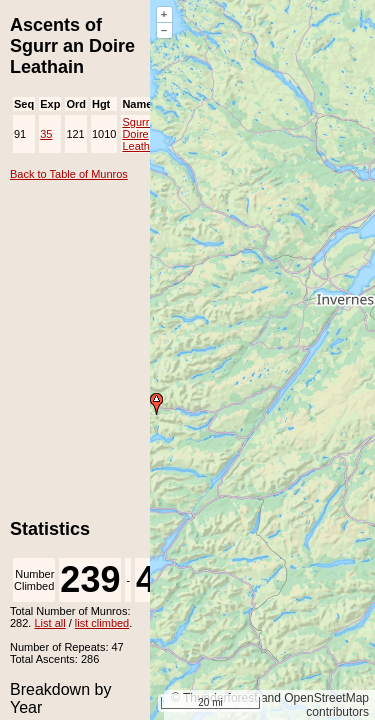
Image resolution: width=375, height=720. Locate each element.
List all (49, 623)
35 (46, 134)
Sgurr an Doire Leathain (143, 134)
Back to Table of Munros (69, 174)
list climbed (102, 623)
